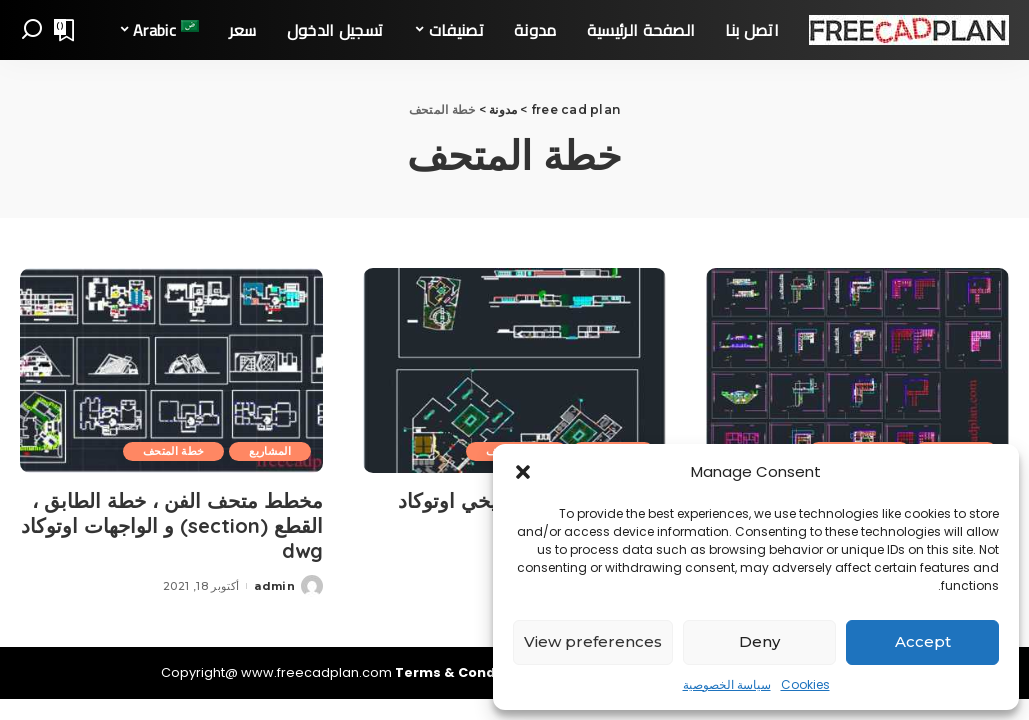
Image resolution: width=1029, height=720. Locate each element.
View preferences (593, 641)
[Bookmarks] (66, 30)
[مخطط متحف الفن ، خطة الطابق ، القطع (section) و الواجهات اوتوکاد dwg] (171, 370)
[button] (523, 472)
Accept (923, 641)
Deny (759, 641)
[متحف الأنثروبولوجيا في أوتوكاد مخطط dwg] (857, 370)
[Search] (32, 30)
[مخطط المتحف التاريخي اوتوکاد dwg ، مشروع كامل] (514, 370)
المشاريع (270, 451)
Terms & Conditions (467, 672)
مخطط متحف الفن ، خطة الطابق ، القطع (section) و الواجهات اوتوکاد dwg (172, 525)
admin (274, 586)
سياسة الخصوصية (727, 684)
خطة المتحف (173, 451)
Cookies (805, 684)
